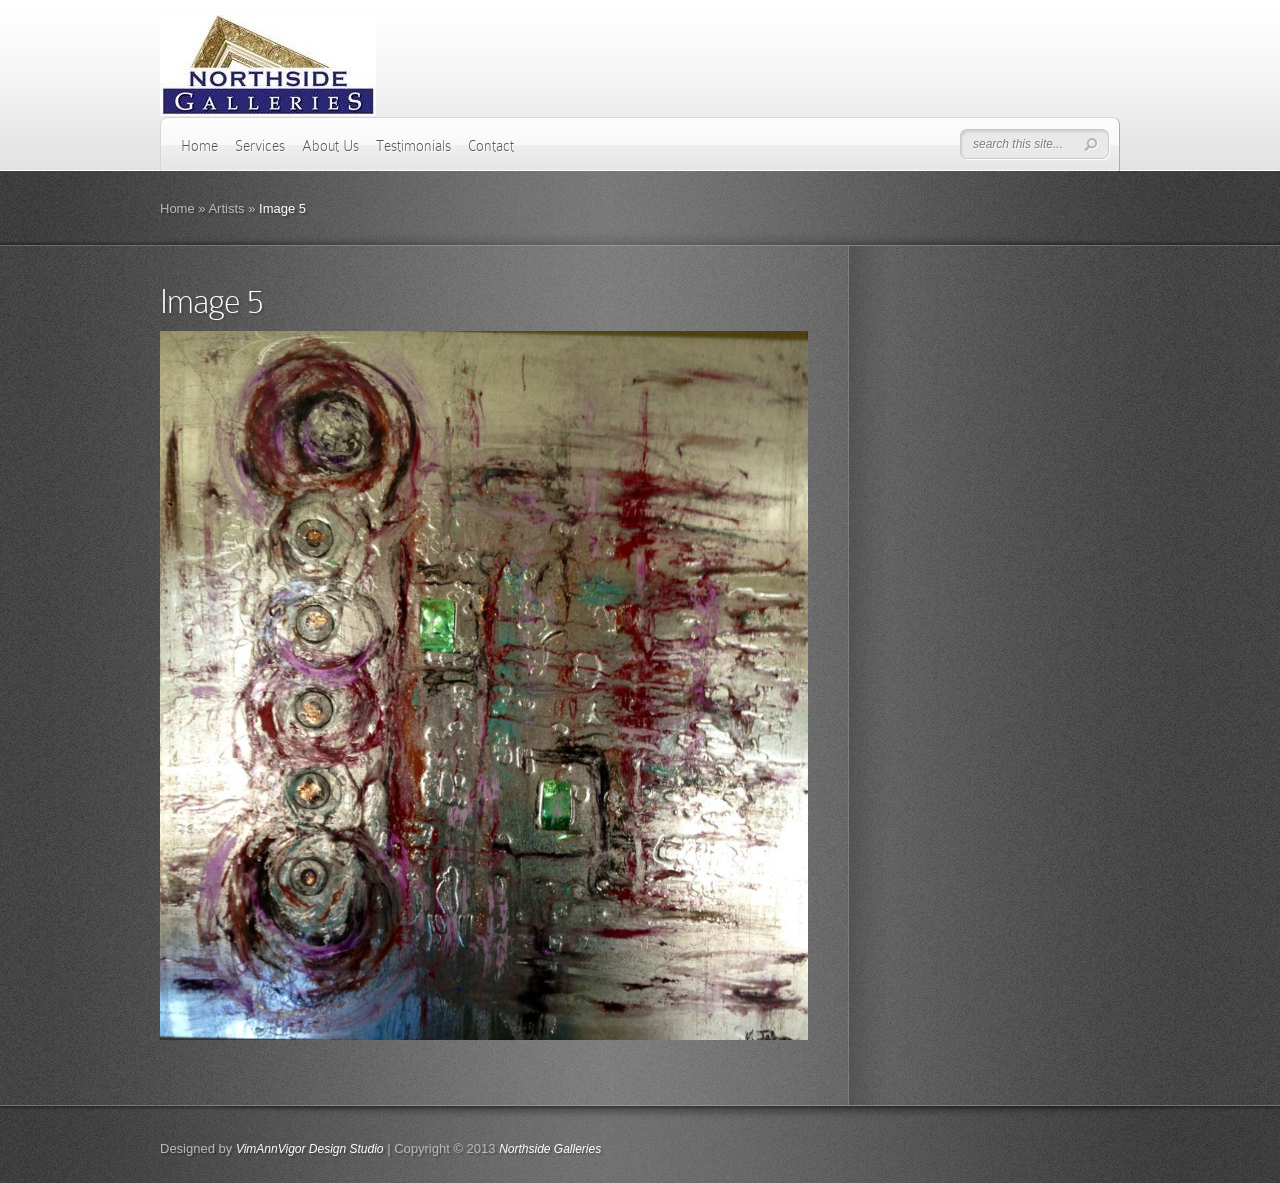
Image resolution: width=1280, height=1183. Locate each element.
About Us (330, 146)
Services (260, 146)
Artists (226, 208)
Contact (491, 146)
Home (199, 146)
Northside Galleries (550, 1149)
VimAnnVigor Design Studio (310, 1149)
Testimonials (413, 146)
